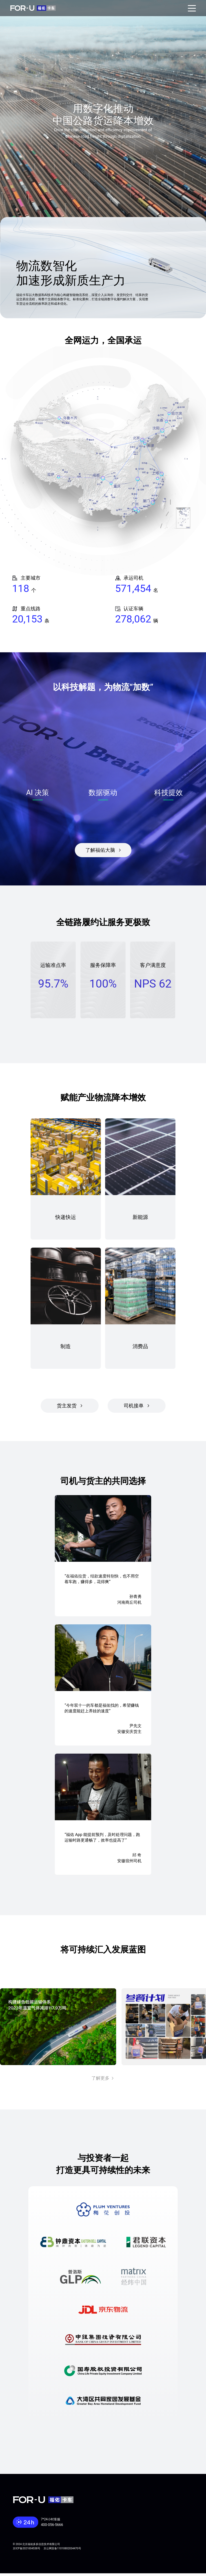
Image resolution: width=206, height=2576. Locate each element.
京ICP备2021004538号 (26, 2548)
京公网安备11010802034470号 (62, 2548)
